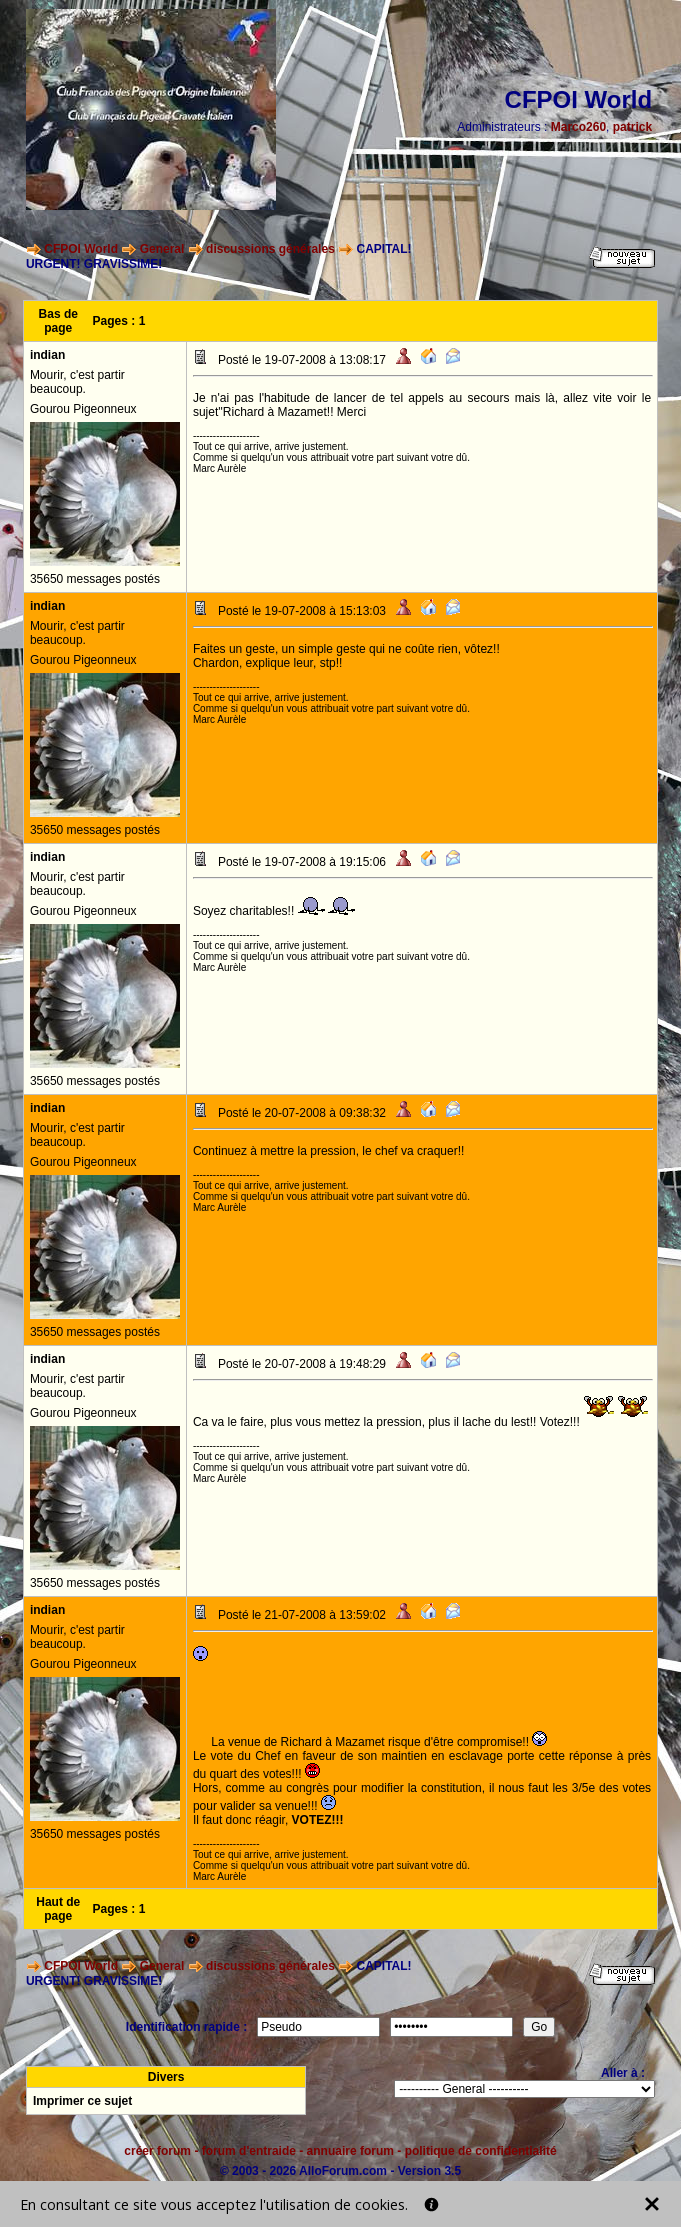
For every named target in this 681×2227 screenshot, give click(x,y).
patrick (632, 127)
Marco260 (578, 127)
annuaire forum (350, 2151)
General (162, 249)
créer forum (157, 2151)
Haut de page (58, 1909)
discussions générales (270, 249)
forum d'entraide (249, 2151)
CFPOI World (81, 249)
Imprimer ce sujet (82, 2101)
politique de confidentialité (481, 2151)
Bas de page (58, 321)
